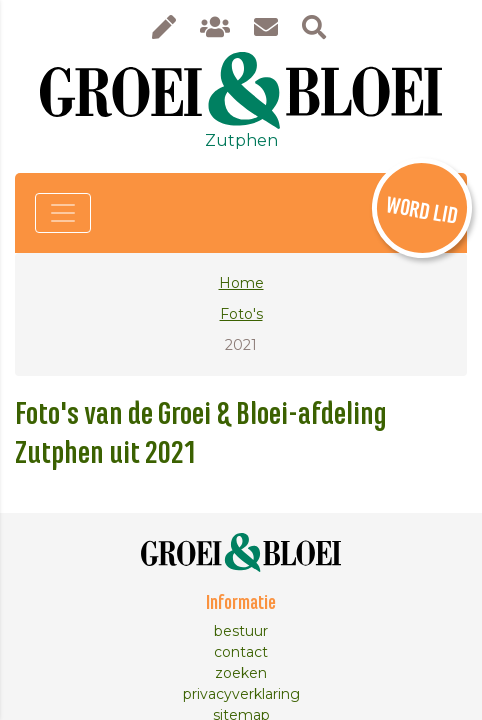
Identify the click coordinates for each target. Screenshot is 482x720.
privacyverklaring (241, 694)
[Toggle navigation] (63, 213)
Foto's (241, 314)
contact (241, 652)
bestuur (241, 631)
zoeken (241, 673)
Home (241, 283)
